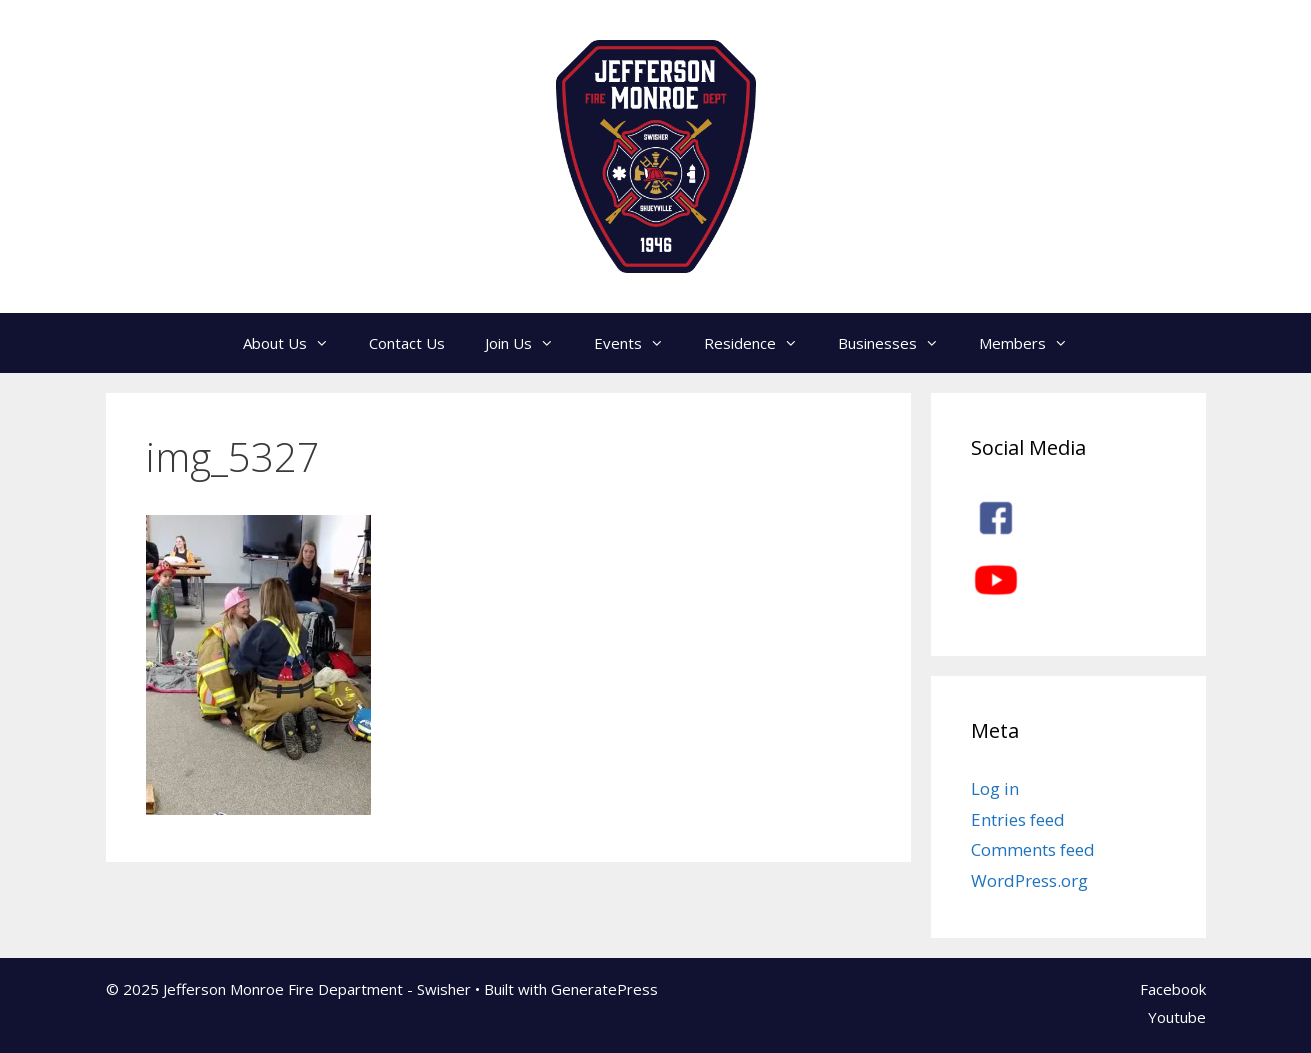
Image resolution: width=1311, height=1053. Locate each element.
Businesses (898, 343)
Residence (761, 343)
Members (1033, 343)
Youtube (1177, 1017)
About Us (296, 343)
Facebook (1173, 989)
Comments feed (1033, 849)
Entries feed (1018, 819)
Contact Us (407, 343)
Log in (995, 788)
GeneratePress (604, 989)
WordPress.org (1029, 880)
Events (639, 343)
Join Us (529, 343)
